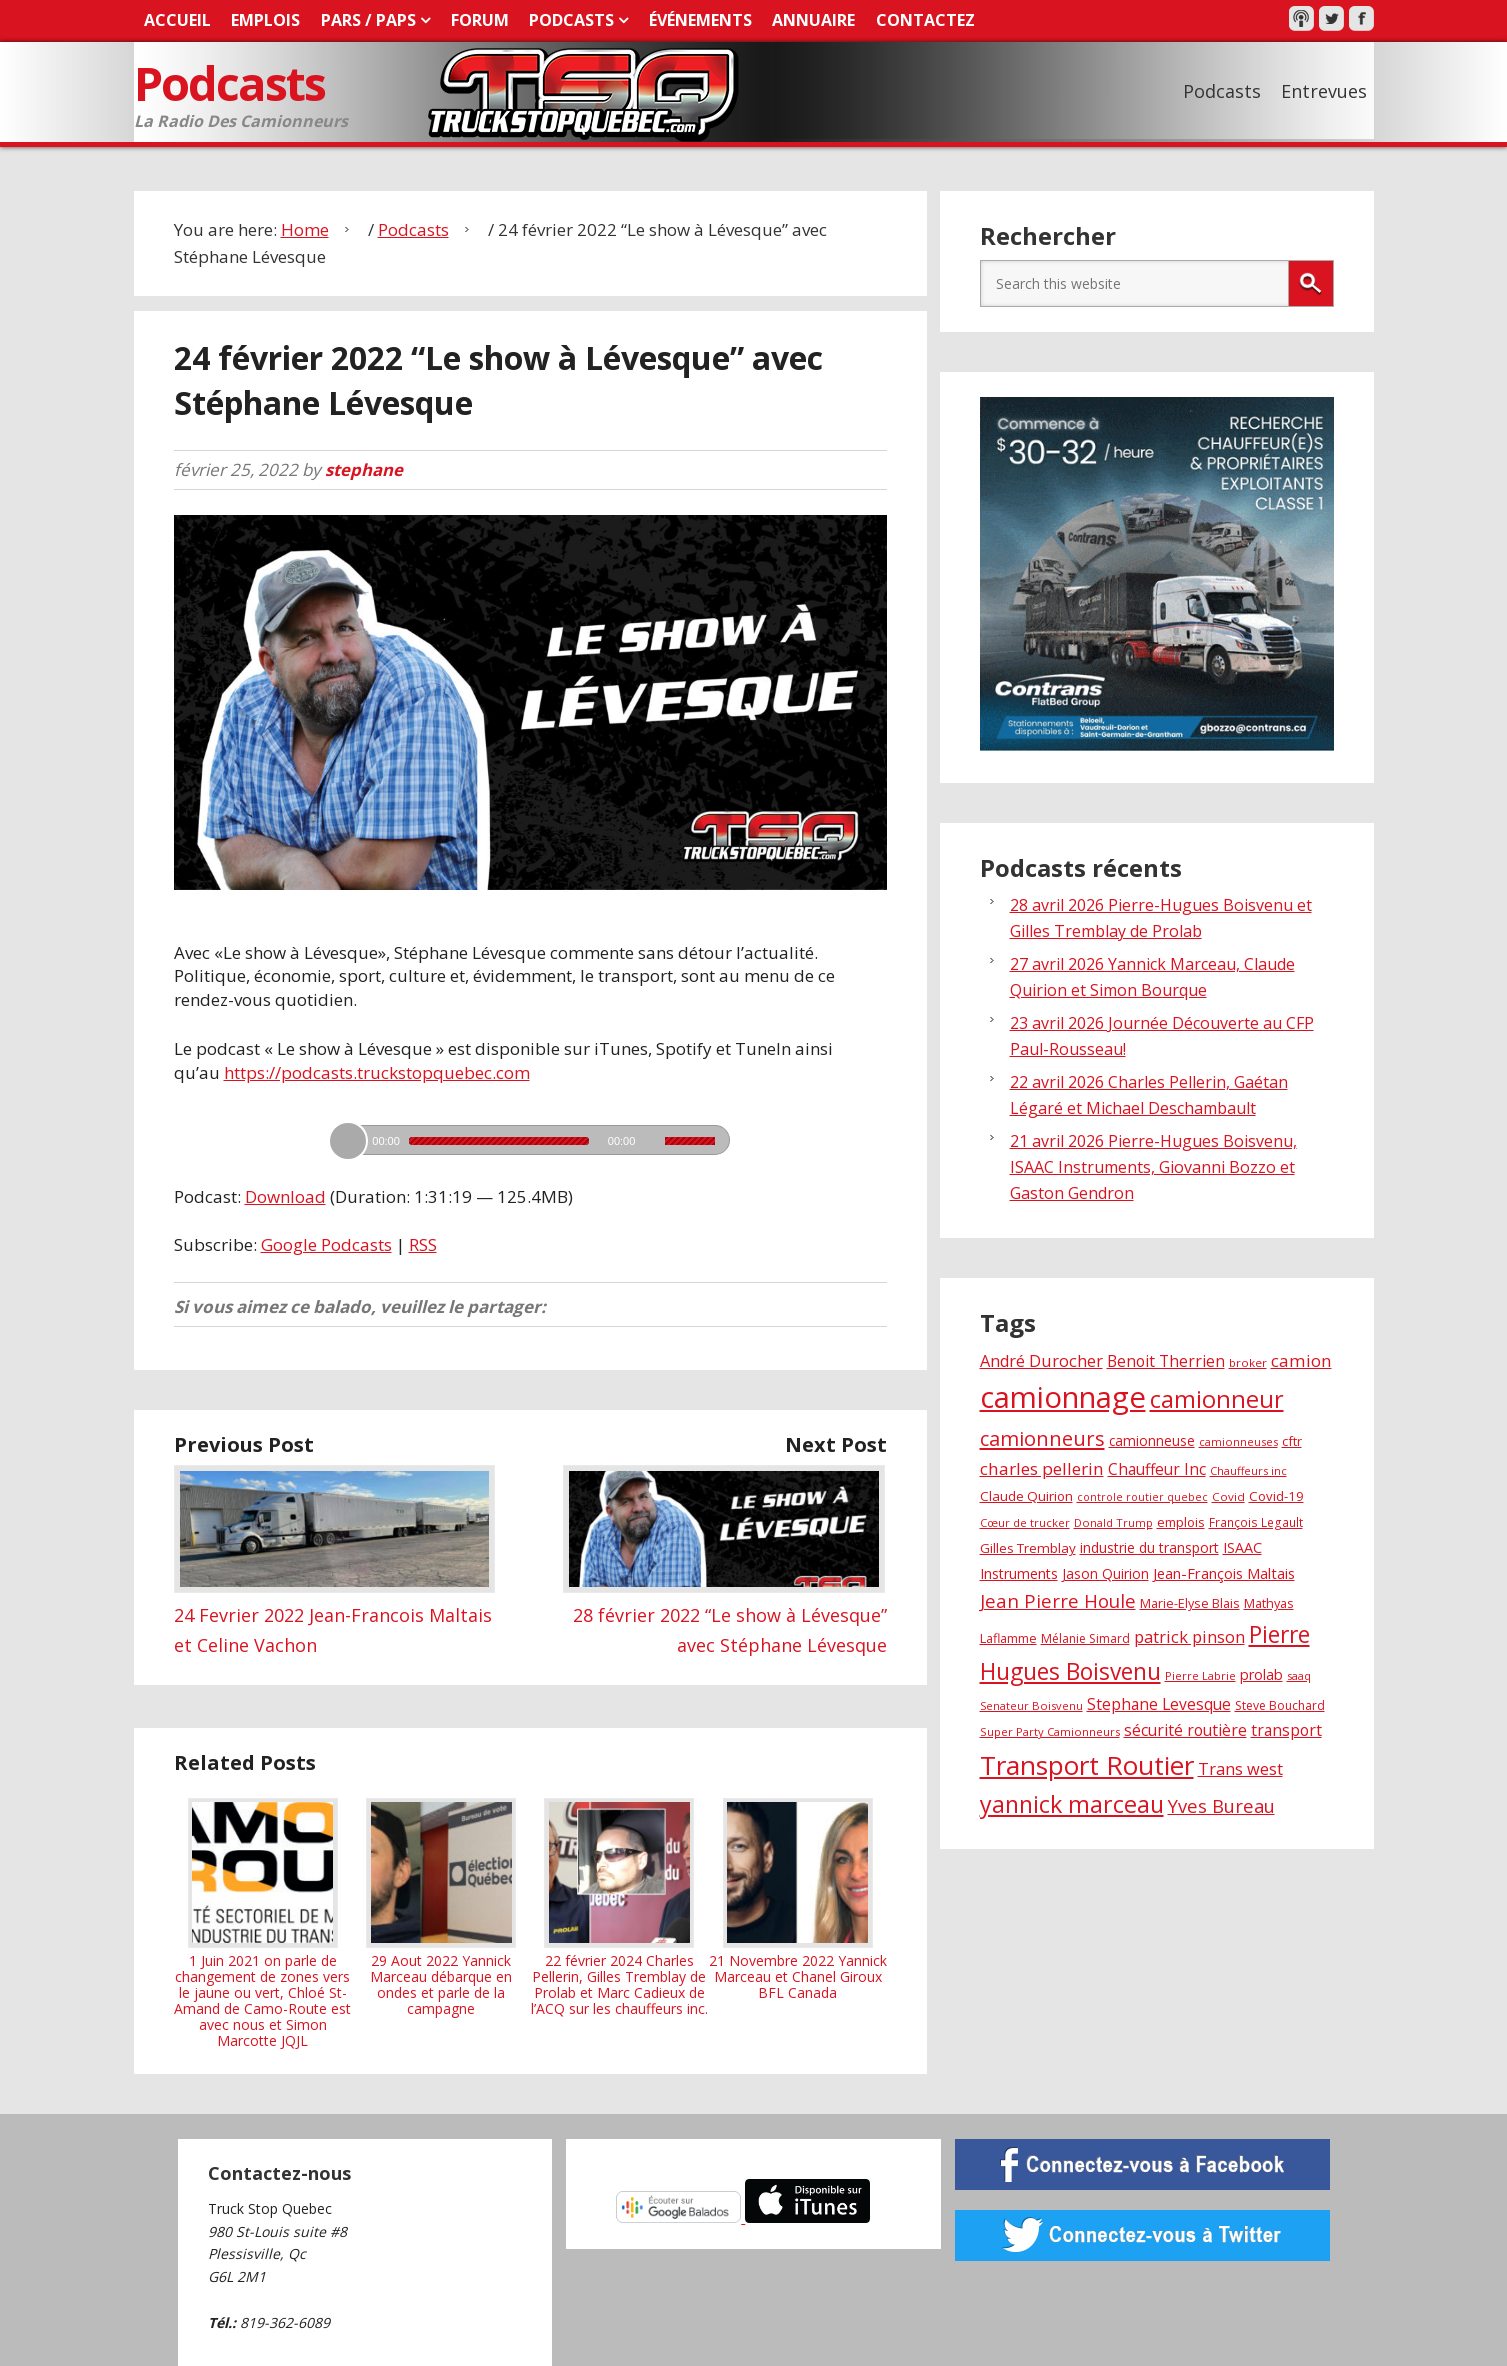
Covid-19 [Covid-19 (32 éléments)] (1276, 1496)
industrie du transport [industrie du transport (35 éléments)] (1149, 1547)
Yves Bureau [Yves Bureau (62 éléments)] (1221, 1804)
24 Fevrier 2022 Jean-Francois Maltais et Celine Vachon (335, 1614)
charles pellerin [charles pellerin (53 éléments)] (1042, 1467)
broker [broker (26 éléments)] (1248, 1361)
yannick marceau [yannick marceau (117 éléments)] (1072, 1803)
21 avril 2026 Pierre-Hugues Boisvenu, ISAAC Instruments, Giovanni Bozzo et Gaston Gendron (1153, 1166)
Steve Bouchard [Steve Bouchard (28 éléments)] (1280, 1704)
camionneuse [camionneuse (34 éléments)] (1152, 1439)
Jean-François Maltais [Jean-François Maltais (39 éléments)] (1224, 1573)
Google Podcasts (326, 1244)
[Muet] (652, 1140)
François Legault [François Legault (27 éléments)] (1256, 1522)
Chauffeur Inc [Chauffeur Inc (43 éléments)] (1157, 1468)
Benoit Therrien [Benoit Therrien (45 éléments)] (1166, 1360)
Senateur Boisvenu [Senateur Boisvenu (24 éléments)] (1031, 1704)
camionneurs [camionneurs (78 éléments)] (1042, 1437)
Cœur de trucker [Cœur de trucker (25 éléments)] (1025, 1522)
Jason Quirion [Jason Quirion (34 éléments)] (1105, 1573)
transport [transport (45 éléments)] (1286, 1729)
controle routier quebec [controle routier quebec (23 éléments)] (1142, 1497)
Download (285, 1195)
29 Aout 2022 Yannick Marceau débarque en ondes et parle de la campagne (441, 1907)
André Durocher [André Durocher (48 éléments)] (1041, 1360)
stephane (364, 468)
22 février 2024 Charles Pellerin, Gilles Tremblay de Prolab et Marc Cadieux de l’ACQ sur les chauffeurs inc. (619, 1907)
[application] (530, 1134)
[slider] (499, 1140)
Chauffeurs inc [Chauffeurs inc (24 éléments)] (1248, 1469)
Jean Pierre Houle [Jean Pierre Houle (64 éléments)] (1058, 1600)
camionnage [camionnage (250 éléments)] (1063, 1396)
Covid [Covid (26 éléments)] (1228, 1496)
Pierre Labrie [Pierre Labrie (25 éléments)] (1200, 1674)
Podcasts (231, 82)
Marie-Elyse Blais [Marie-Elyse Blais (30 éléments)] (1190, 1603)
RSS (423, 1244)
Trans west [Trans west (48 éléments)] (1240, 1768)
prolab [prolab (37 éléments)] (1261, 1673)
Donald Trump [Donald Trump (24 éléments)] (1113, 1522)
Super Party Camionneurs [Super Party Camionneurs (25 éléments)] (1050, 1730)
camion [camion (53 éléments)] (1301, 1359)
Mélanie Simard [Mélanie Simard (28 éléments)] (1085, 1637)
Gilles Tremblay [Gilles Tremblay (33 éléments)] (1028, 1548)
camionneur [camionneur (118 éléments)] (1217, 1398)
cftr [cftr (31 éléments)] (1292, 1440)
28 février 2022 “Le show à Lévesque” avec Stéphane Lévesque (725, 1614)
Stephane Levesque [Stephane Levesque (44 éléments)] (1159, 1703)
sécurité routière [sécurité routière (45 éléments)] (1185, 1729)
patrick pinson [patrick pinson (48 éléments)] (1189, 1636)
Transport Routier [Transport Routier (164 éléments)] (1087, 1764)
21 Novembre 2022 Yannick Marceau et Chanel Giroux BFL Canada (798, 1899)
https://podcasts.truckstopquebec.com (377, 1071)
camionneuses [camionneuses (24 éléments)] (1238, 1440)
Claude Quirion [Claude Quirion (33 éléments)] (1026, 1496)
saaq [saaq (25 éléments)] (1299, 1674)
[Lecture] (348, 1140)
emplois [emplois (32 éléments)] (1181, 1522)
